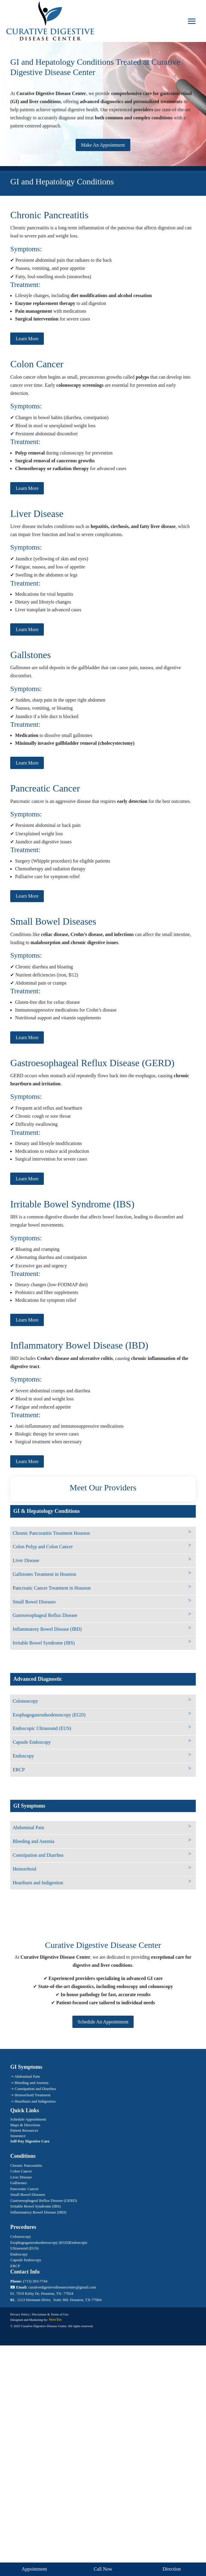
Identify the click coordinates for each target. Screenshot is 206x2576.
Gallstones (18, 2183)
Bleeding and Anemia (33, 1841)
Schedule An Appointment (103, 2021)
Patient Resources (24, 2130)
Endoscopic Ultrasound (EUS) (42, 1728)
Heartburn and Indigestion (38, 1882)
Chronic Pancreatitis (26, 2165)
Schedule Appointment (28, 2119)
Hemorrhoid (24, 1868)
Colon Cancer (21, 2171)
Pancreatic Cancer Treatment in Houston (52, 1588)
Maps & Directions (25, 2125)
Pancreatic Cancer (24, 2189)
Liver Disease (26, 1560)
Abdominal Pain (28, 1827)
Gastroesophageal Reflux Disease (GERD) (43, 2200)
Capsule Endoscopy (32, 1742)
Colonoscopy (25, 1701)
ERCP (19, 1769)
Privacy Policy (19, 2314)
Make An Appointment (103, 145)
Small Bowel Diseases (34, 1601)
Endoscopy (23, 1755)
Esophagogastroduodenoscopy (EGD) (49, 1714)
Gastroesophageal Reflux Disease (45, 1615)
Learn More (27, 338)
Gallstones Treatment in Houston (44, 1574)
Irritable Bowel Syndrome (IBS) (44, 1642)
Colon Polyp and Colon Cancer (43, 1546)
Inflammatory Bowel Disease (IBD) (47, 1629)
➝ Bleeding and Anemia (29, 2082)
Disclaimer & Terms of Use (50, 2314)
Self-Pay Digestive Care (29, 2141)
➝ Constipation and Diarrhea (33, 2088)
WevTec (55, 2319)
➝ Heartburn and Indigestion (33, 2101)
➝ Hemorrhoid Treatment (30, 2095)
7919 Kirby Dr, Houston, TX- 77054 (44, 2293)
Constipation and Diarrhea (38, 1855)
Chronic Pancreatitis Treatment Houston (51, 1533)
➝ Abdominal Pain (25, 2076)
